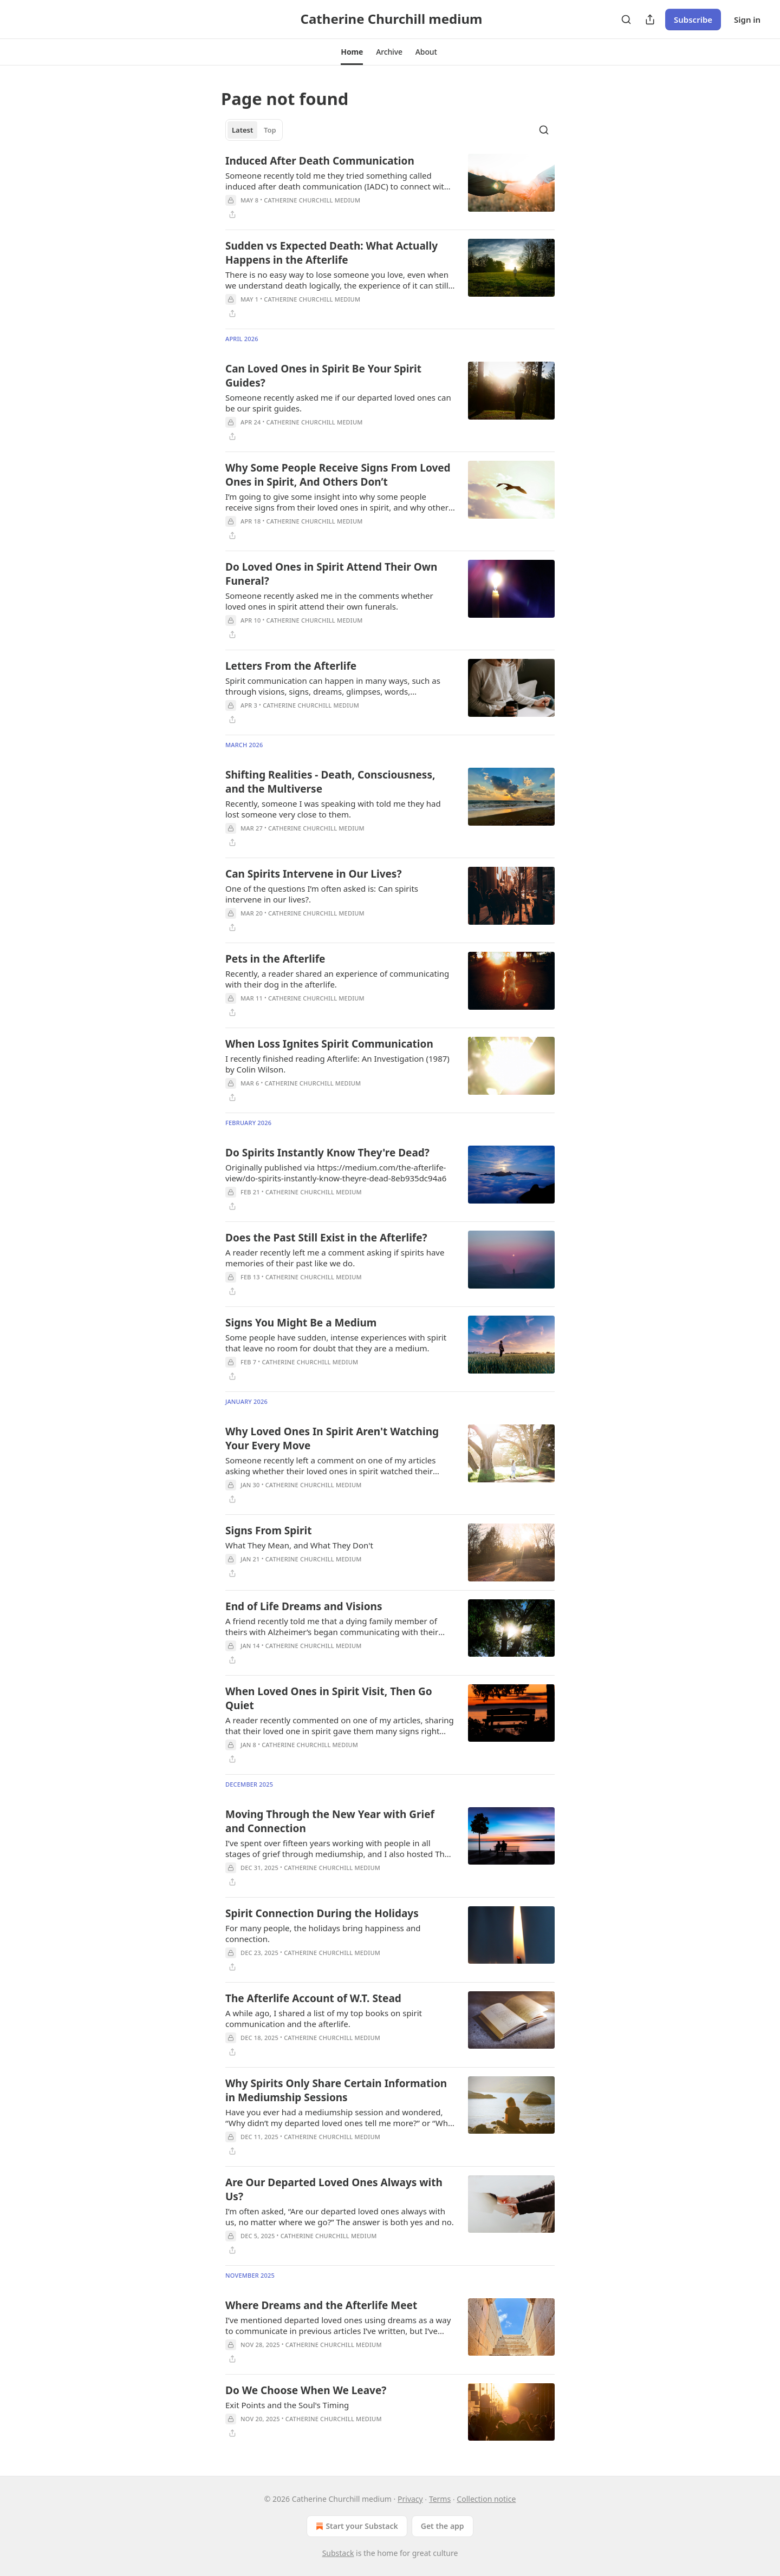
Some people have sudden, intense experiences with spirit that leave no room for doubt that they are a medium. (335, 1343)
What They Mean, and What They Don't (299, 1545)
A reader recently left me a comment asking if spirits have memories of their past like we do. (334, 1258)
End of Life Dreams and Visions (303, 1606)
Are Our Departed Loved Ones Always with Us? (334, 2189)
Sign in (747, 19)
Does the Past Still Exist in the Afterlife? (326, 1238)
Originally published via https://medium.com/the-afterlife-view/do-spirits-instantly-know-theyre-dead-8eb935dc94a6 (335, 1173)
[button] (351, 52)
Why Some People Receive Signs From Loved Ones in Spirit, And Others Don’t (338, 475)
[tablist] (254, 130)
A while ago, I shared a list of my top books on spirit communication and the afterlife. (323, 2018)
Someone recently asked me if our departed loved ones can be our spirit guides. (338, 403)
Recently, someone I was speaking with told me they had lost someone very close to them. (333, 809)
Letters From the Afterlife (290, 666)
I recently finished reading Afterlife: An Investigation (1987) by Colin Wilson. (337, 1064)
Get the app (442, 2526)
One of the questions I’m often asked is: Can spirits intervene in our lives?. (321, 894)
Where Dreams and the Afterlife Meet (321, 2305)
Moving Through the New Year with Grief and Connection (329, 1821)
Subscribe (693, 19)
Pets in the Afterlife (275, 959)
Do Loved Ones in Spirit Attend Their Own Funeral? (331, 574)
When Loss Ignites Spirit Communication (329, 1044)
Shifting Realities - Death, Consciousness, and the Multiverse (330, 782)
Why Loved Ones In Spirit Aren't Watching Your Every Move (332, 1438)
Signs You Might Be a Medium (300, 1323)
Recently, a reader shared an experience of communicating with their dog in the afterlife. (337, 979)
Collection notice (486, 2499)
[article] (390, 187)
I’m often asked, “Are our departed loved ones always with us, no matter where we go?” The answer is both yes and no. (339, 2216)
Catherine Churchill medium (312, 200)
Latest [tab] (242, 130)
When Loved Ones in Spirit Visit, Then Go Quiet (328, 1698)
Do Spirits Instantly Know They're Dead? (327, 1153)
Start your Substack (356, 2526)
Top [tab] (270, 130)
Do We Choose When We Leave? (305, 2390)
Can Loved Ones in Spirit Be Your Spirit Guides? (323, 376)
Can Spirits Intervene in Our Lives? (313, 874)
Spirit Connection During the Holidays (322, 1913)
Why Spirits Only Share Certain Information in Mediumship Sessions (336, 2090)
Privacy (410, 2499)
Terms (440, 2499)
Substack (338, 2553)
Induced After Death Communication (319, 161)
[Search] (626, 19)
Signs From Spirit (268, 1531)
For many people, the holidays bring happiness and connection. (323, 1933)
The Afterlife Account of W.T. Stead (313, 1998)
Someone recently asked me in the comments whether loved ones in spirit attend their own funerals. (329, 601)
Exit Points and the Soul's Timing (287, 2405)
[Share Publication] (650, 19)
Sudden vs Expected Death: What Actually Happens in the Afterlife (331, 253)
